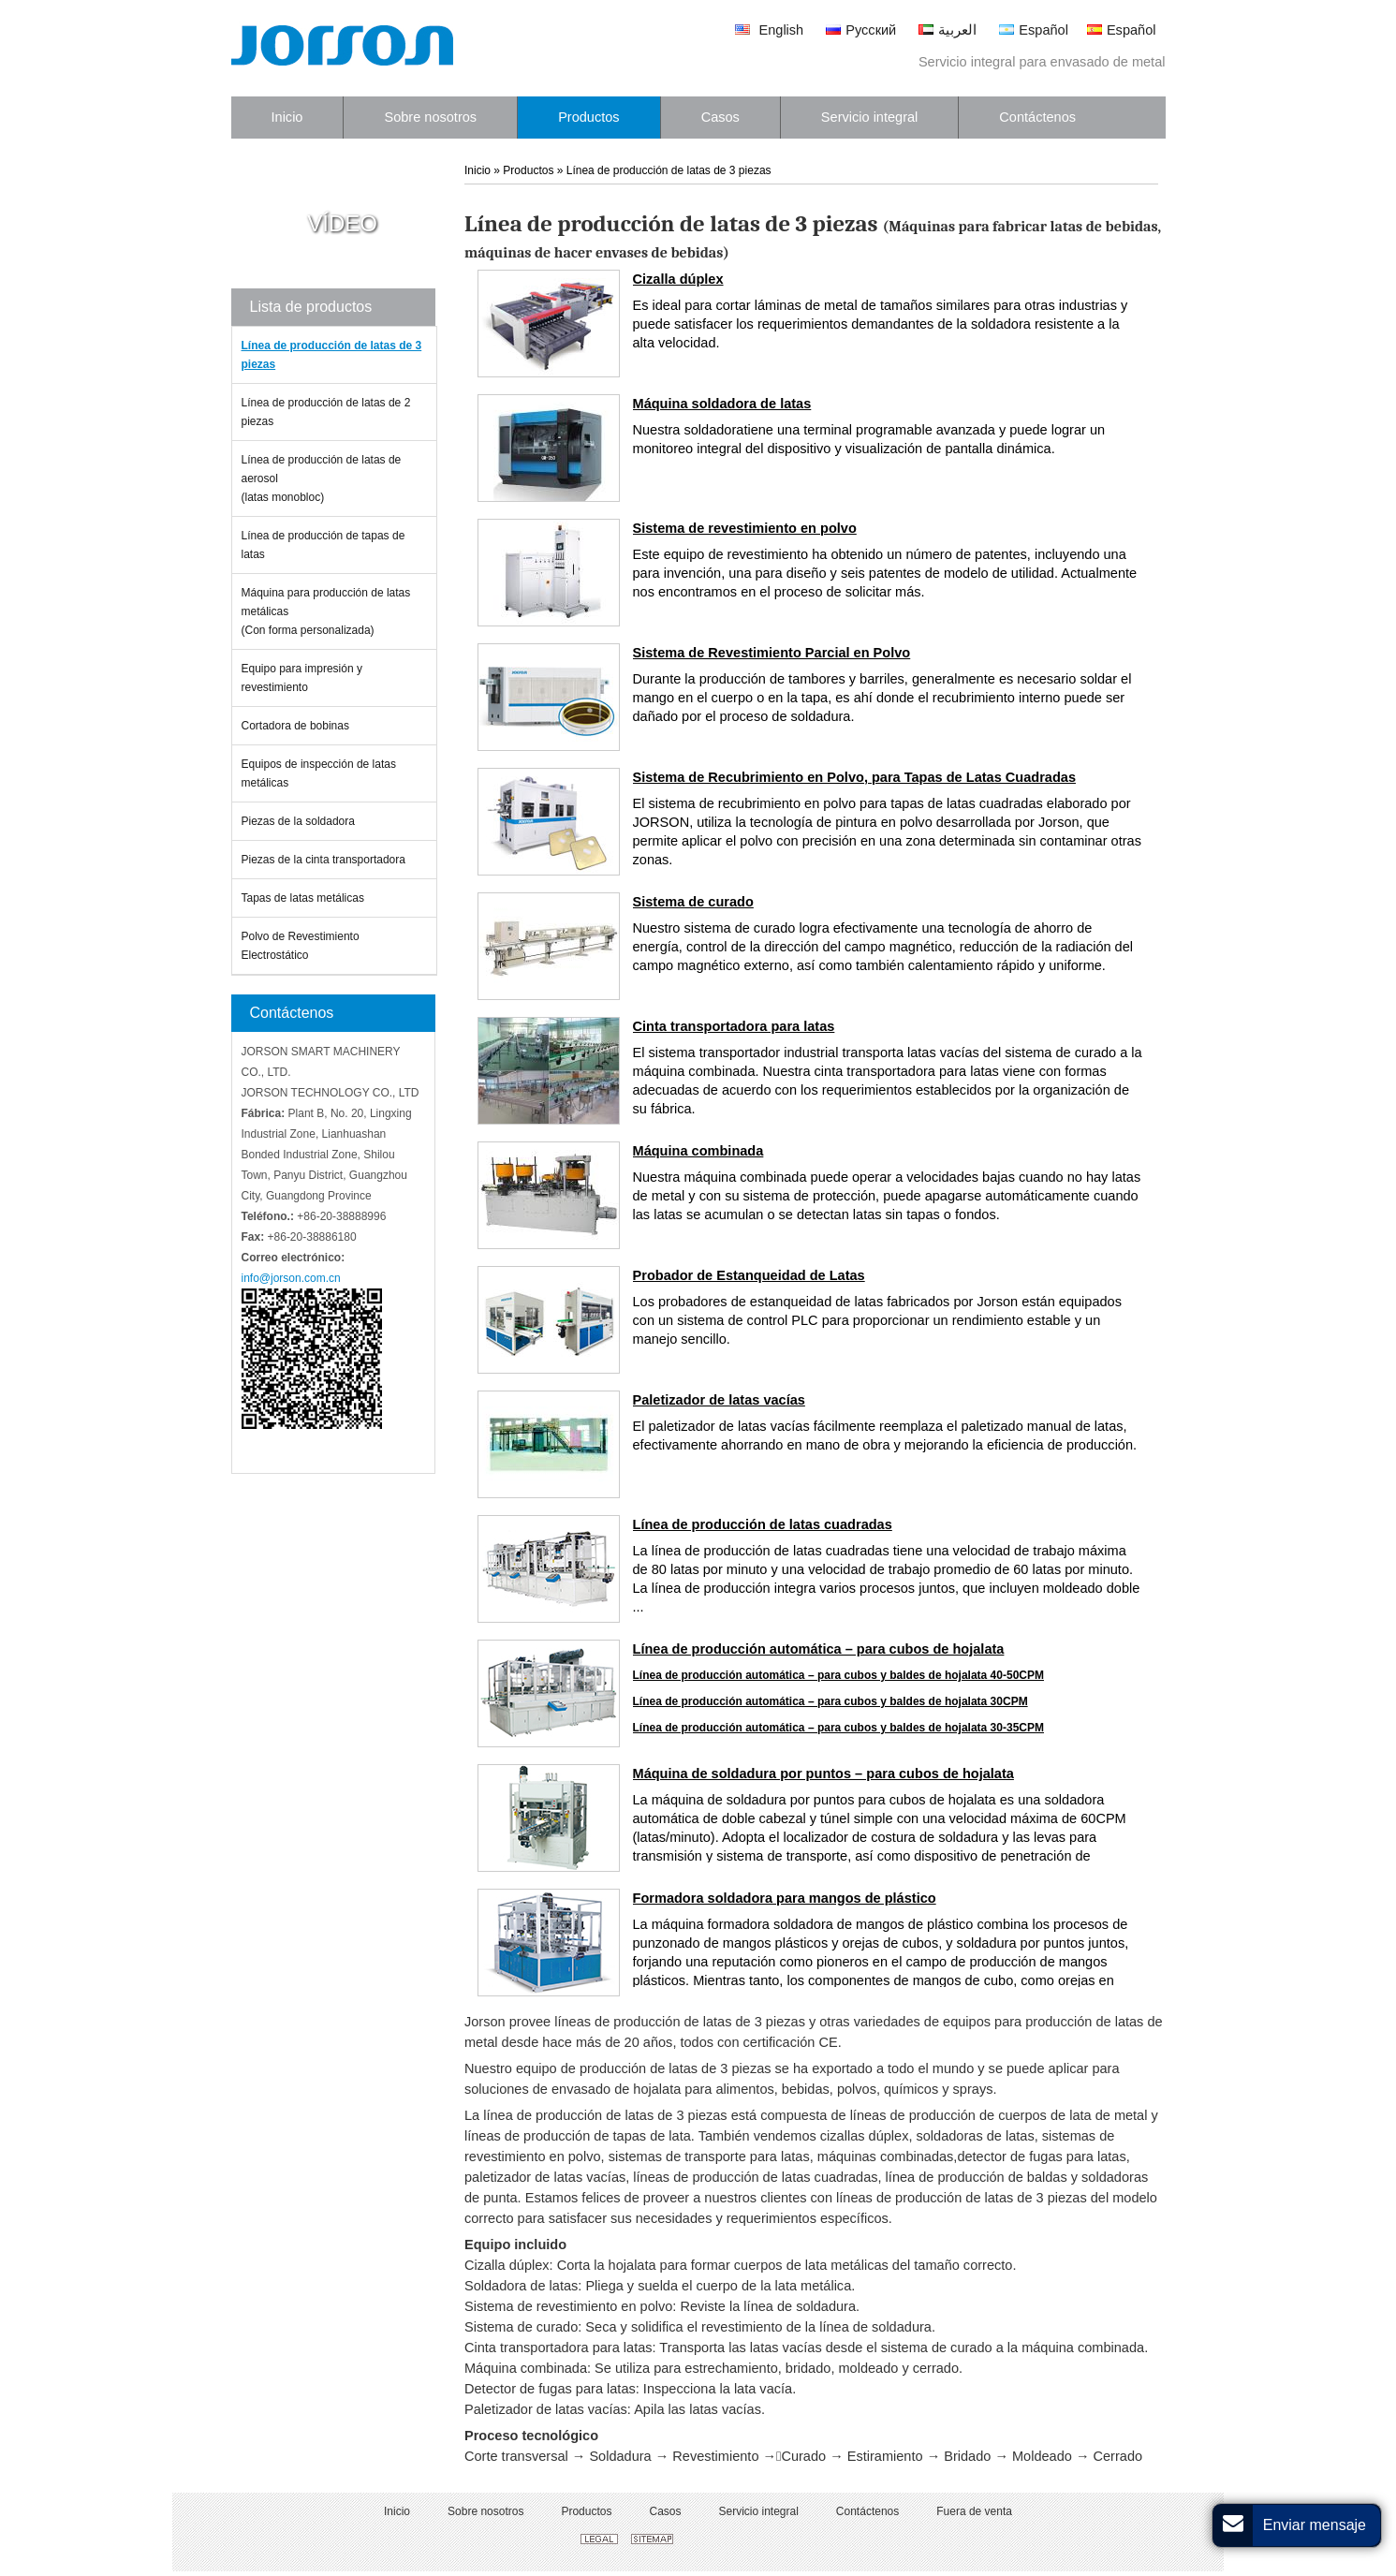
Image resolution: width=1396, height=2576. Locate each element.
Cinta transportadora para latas (734, 1026)
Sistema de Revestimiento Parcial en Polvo (772, 652)
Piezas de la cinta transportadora (323, 859)
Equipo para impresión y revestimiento (302, 678)
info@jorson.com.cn (291, 1278)
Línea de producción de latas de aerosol (334, 480)
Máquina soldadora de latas (722, 403)
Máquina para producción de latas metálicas (334, 613)
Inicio (477, 170)
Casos (665, 2511)
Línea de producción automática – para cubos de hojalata (819, 1648)
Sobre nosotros (485, 2511)
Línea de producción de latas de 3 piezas (332, 355)
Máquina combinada (698, 1150)
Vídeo (342, 223)
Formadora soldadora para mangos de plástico (784, 1898)
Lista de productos (311, 307)
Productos (528, 170)
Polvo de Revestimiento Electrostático (301, 946)
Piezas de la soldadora (298, 821)
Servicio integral (758, 2511)
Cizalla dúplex (678, 279)
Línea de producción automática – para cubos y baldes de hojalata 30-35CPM (838, 1727)
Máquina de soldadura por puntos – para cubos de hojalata (823, 1773)
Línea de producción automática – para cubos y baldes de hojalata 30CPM (830, 1701)
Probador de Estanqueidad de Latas (749, 1275)
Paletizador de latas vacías (719, 1399)
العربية (947, 29)
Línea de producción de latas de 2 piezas (326, 412)
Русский (861, 29)
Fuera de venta (974, 2511)
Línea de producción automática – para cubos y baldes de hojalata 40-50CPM (838, 1675)
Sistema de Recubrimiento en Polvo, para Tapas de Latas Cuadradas (854, 777)
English (769, 29)
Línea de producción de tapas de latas (323, 545)
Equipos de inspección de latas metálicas (319, 773)
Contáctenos (292, 1013)
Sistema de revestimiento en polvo (745, 528)
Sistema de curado (693, 901)
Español (1033, 29)
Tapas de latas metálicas (303, 898)
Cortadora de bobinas (295, 725)
